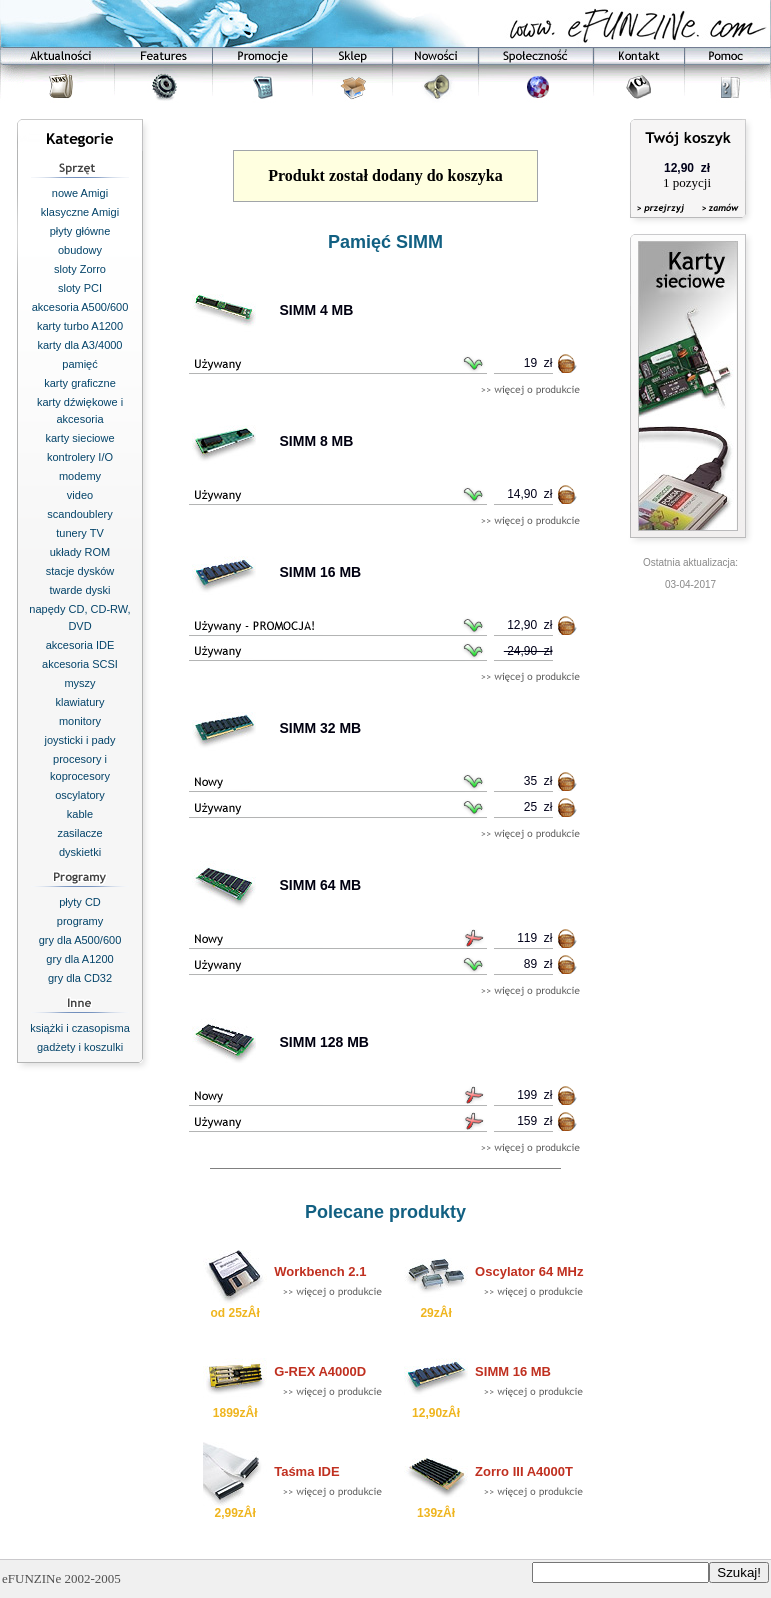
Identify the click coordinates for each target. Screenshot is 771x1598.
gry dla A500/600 (80, 940)
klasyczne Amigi (80, 212)
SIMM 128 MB (324, 1042)
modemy (80, 476)
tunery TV (80, 533)
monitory (80, 721)
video (80, 495)
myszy (79, 683)
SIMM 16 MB (321, 572)
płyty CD (80, 902)
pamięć (79, 364)
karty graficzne (80, 383)
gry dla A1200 (79, 959)
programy (80, 921)
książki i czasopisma (80, 1028)
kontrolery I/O (80, 457)
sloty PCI (80, 288)
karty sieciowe (79, 438)
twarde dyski (79, 590)
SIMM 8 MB (317, 441)
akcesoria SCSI (80, 664)
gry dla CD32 (80, 978)
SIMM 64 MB (321, 885)
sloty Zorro (80, 269)
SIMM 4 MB (317, 310)
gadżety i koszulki (80, 1047)
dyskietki (80, 852)
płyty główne (80, 231)
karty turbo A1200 (80, 326)
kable (80, 814)
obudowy (80, 250)
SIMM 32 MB (321, 728)
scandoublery (79, 514)
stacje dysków (80, 571)
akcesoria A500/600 (80, 307)
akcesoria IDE (80, 645)
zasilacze (79, 833)
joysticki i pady (80, 740)
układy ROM (80, 552)
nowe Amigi (80, 193)
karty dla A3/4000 (79, 345)
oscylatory (80, 795)
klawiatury (80, 702)
